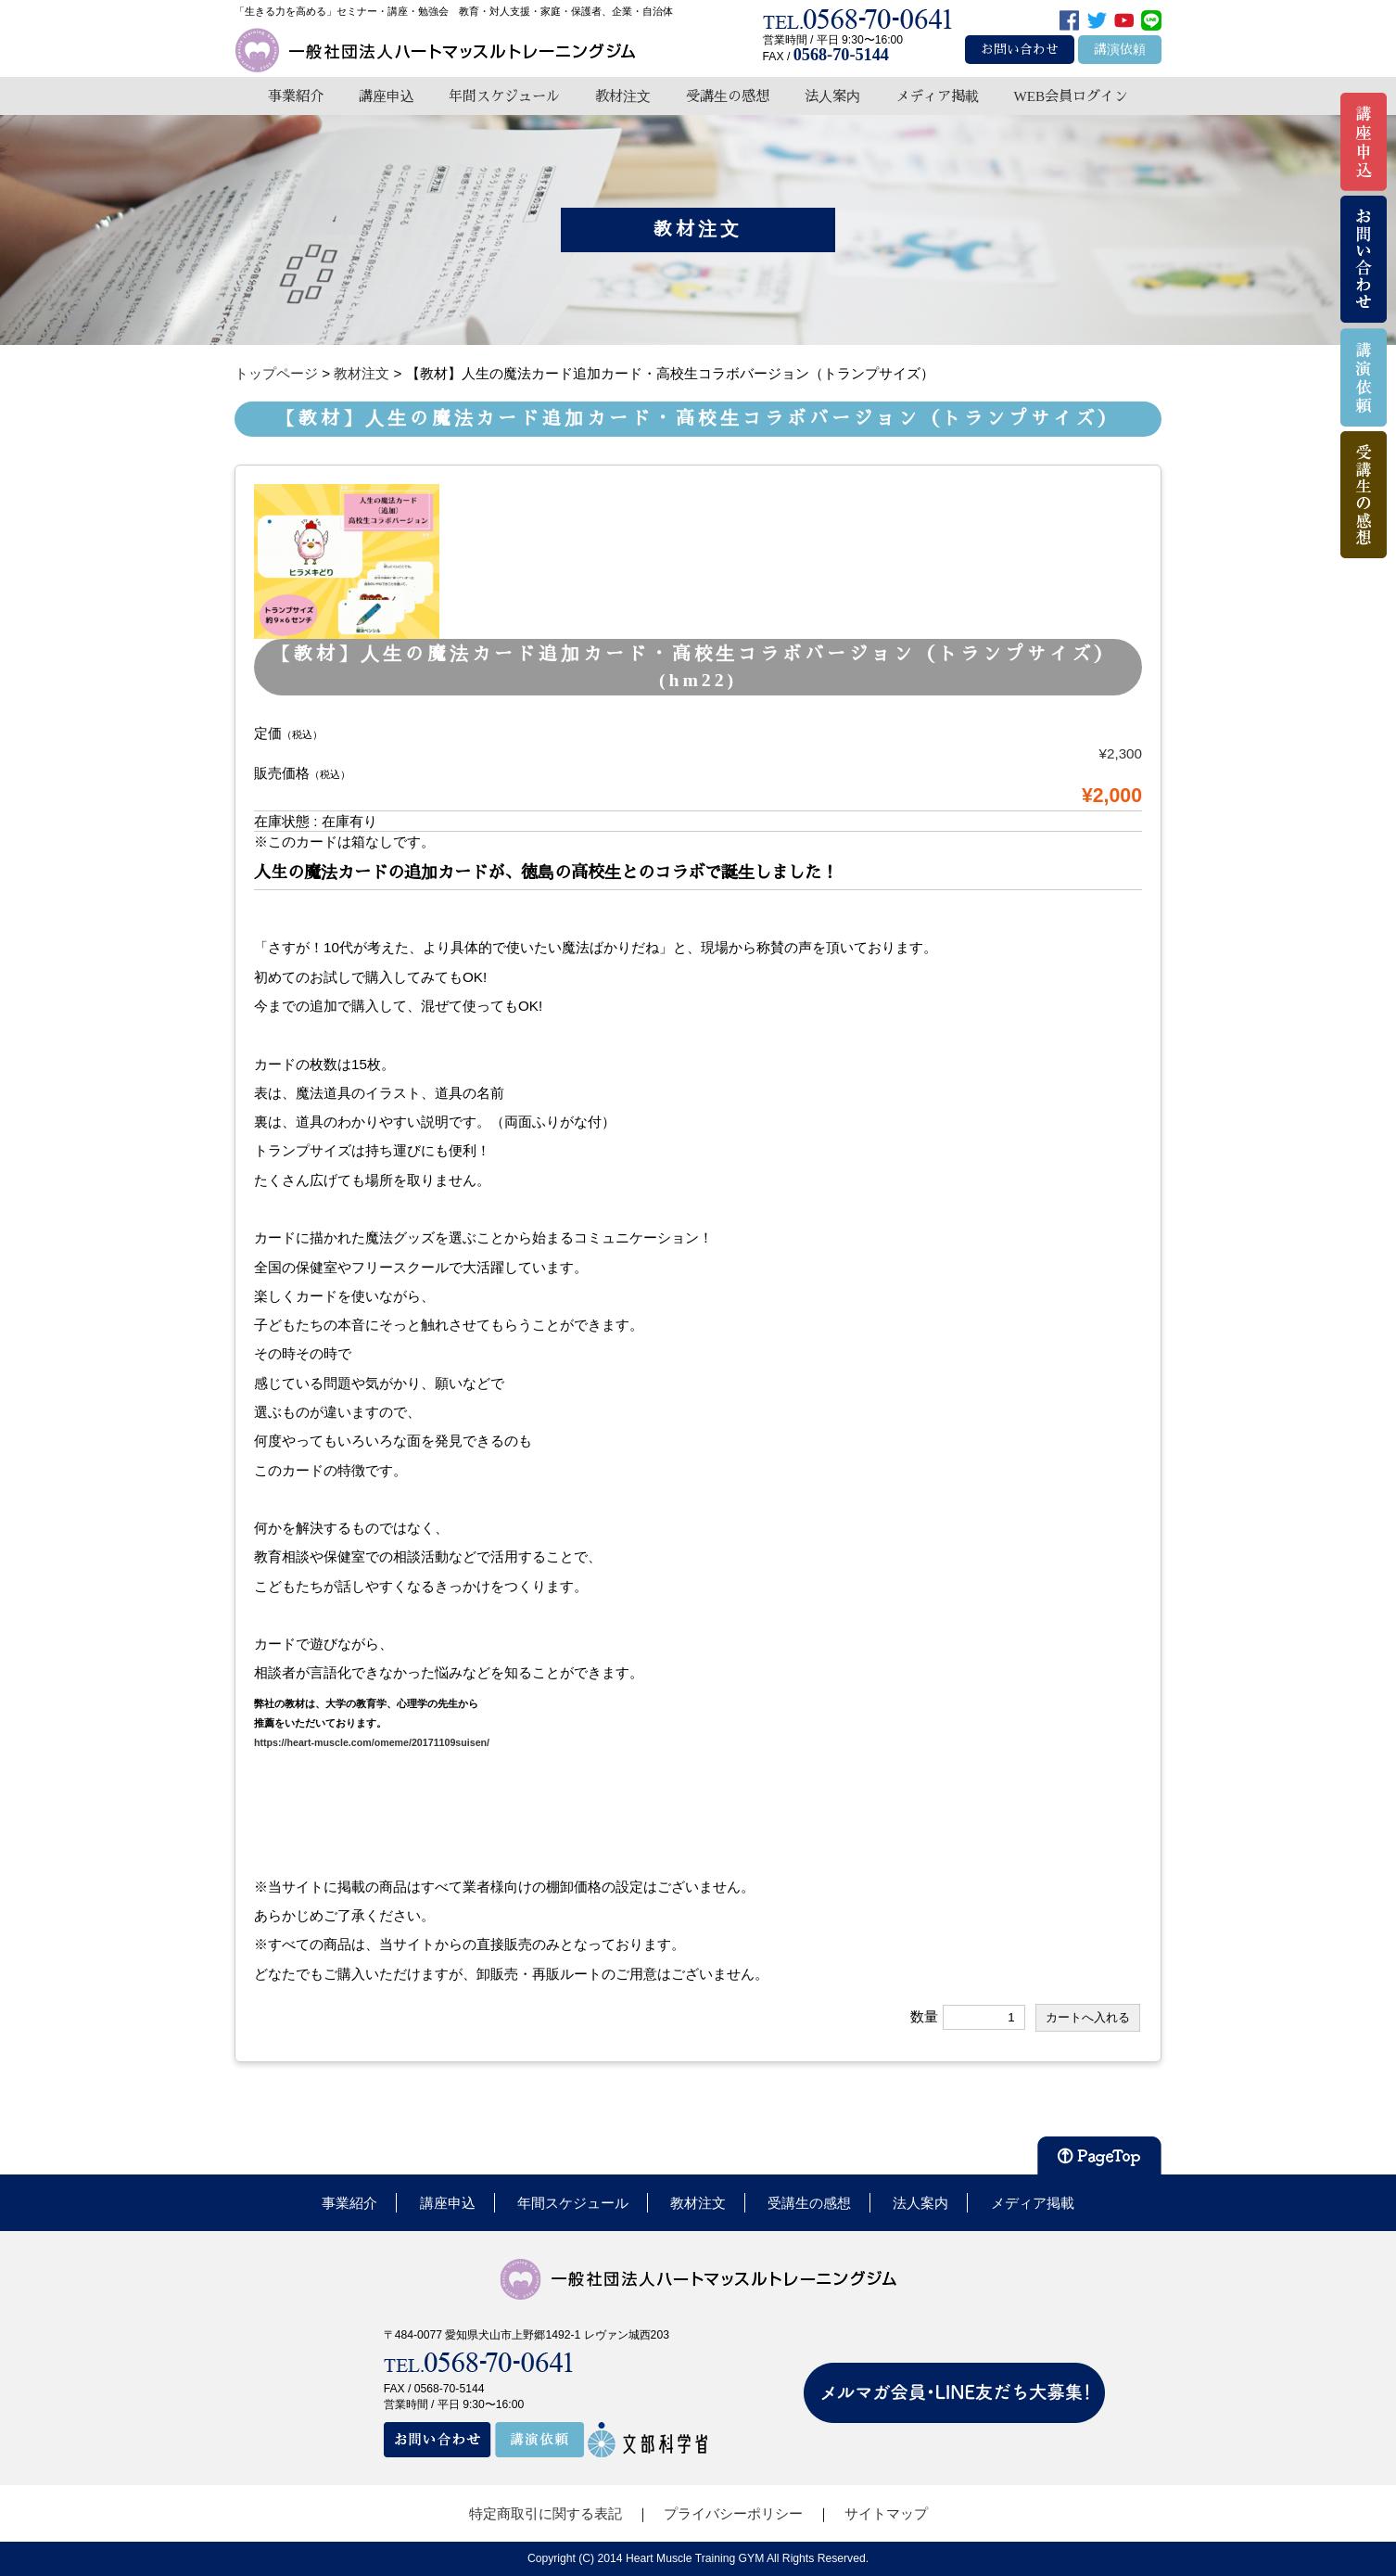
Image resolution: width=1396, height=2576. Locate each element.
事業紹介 (296, 96)
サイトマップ (886, 2513)
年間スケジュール (504, 96)
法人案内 (832, 96)
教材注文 (623, 96)
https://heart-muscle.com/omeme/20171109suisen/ (371, 1742)
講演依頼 (1120, 50)
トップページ (276, 373)
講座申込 (386, 96)
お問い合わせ (1020, 50)
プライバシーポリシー (733, 2513)
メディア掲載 (937, 96)
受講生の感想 (727, 96)
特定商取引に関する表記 (545, 2513)
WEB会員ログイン (1070, 96)
